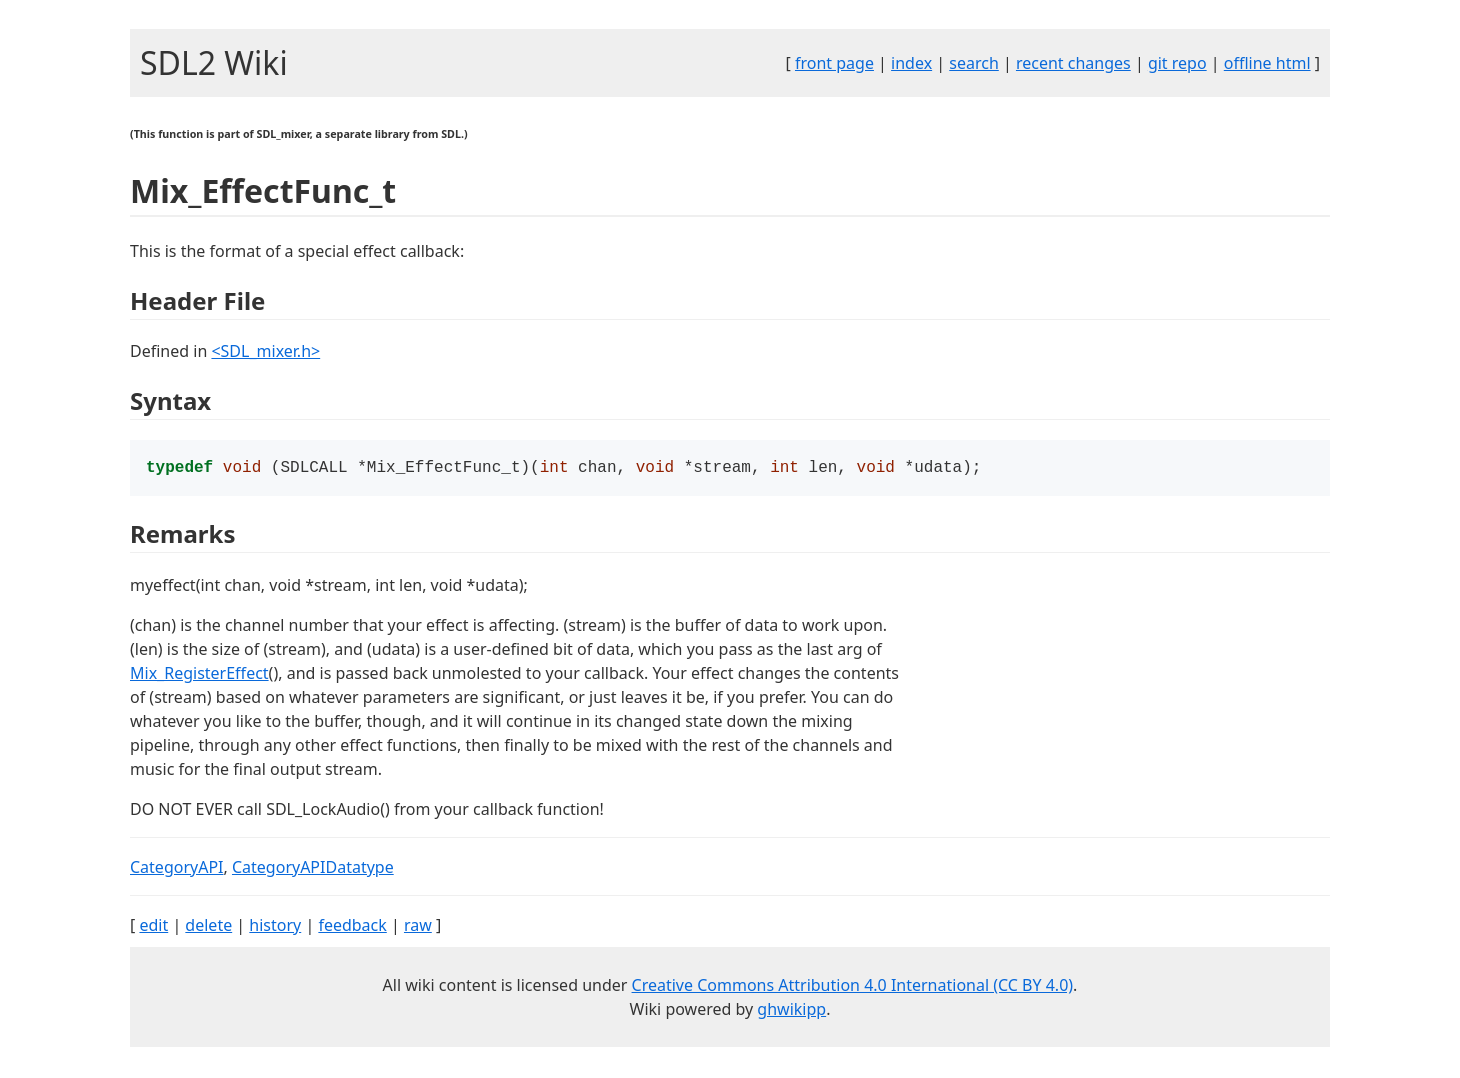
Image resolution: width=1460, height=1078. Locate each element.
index (911, 63)
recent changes (1073, 63)
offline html (1267, 63)
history (275, 927)
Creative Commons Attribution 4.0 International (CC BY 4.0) (853, 987)
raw (418, 927)
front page (834, 63)
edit (153, 927)
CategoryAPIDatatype (313, 869)
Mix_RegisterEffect (199, 675)
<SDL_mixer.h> (265, 351)
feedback (352, 927)
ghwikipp (791, 1011)
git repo (1177, 63)
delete (208, 927)
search (974, 63)
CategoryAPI (177, 869)
